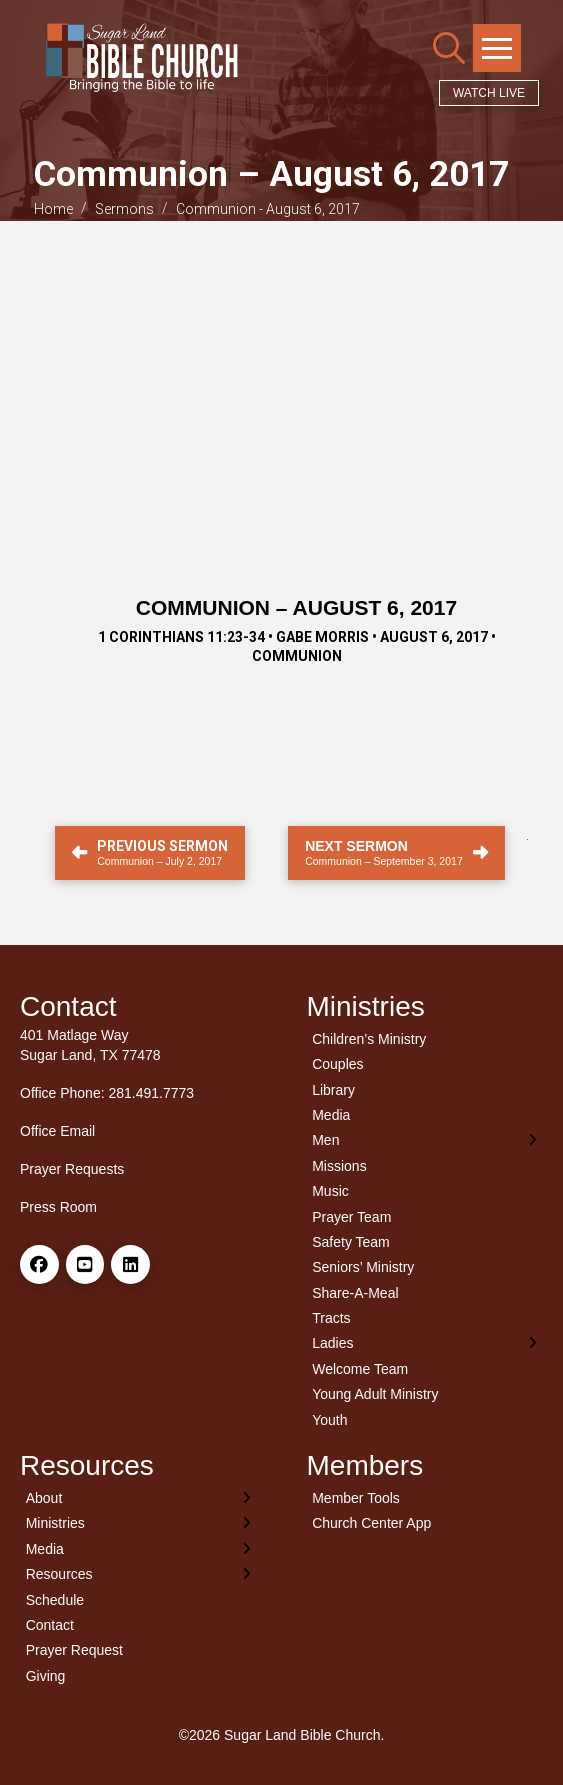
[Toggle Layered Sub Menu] (425, 1140)
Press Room (58, 1207)
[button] (449, 48)
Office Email (57, 1131)
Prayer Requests (72, 1169)
